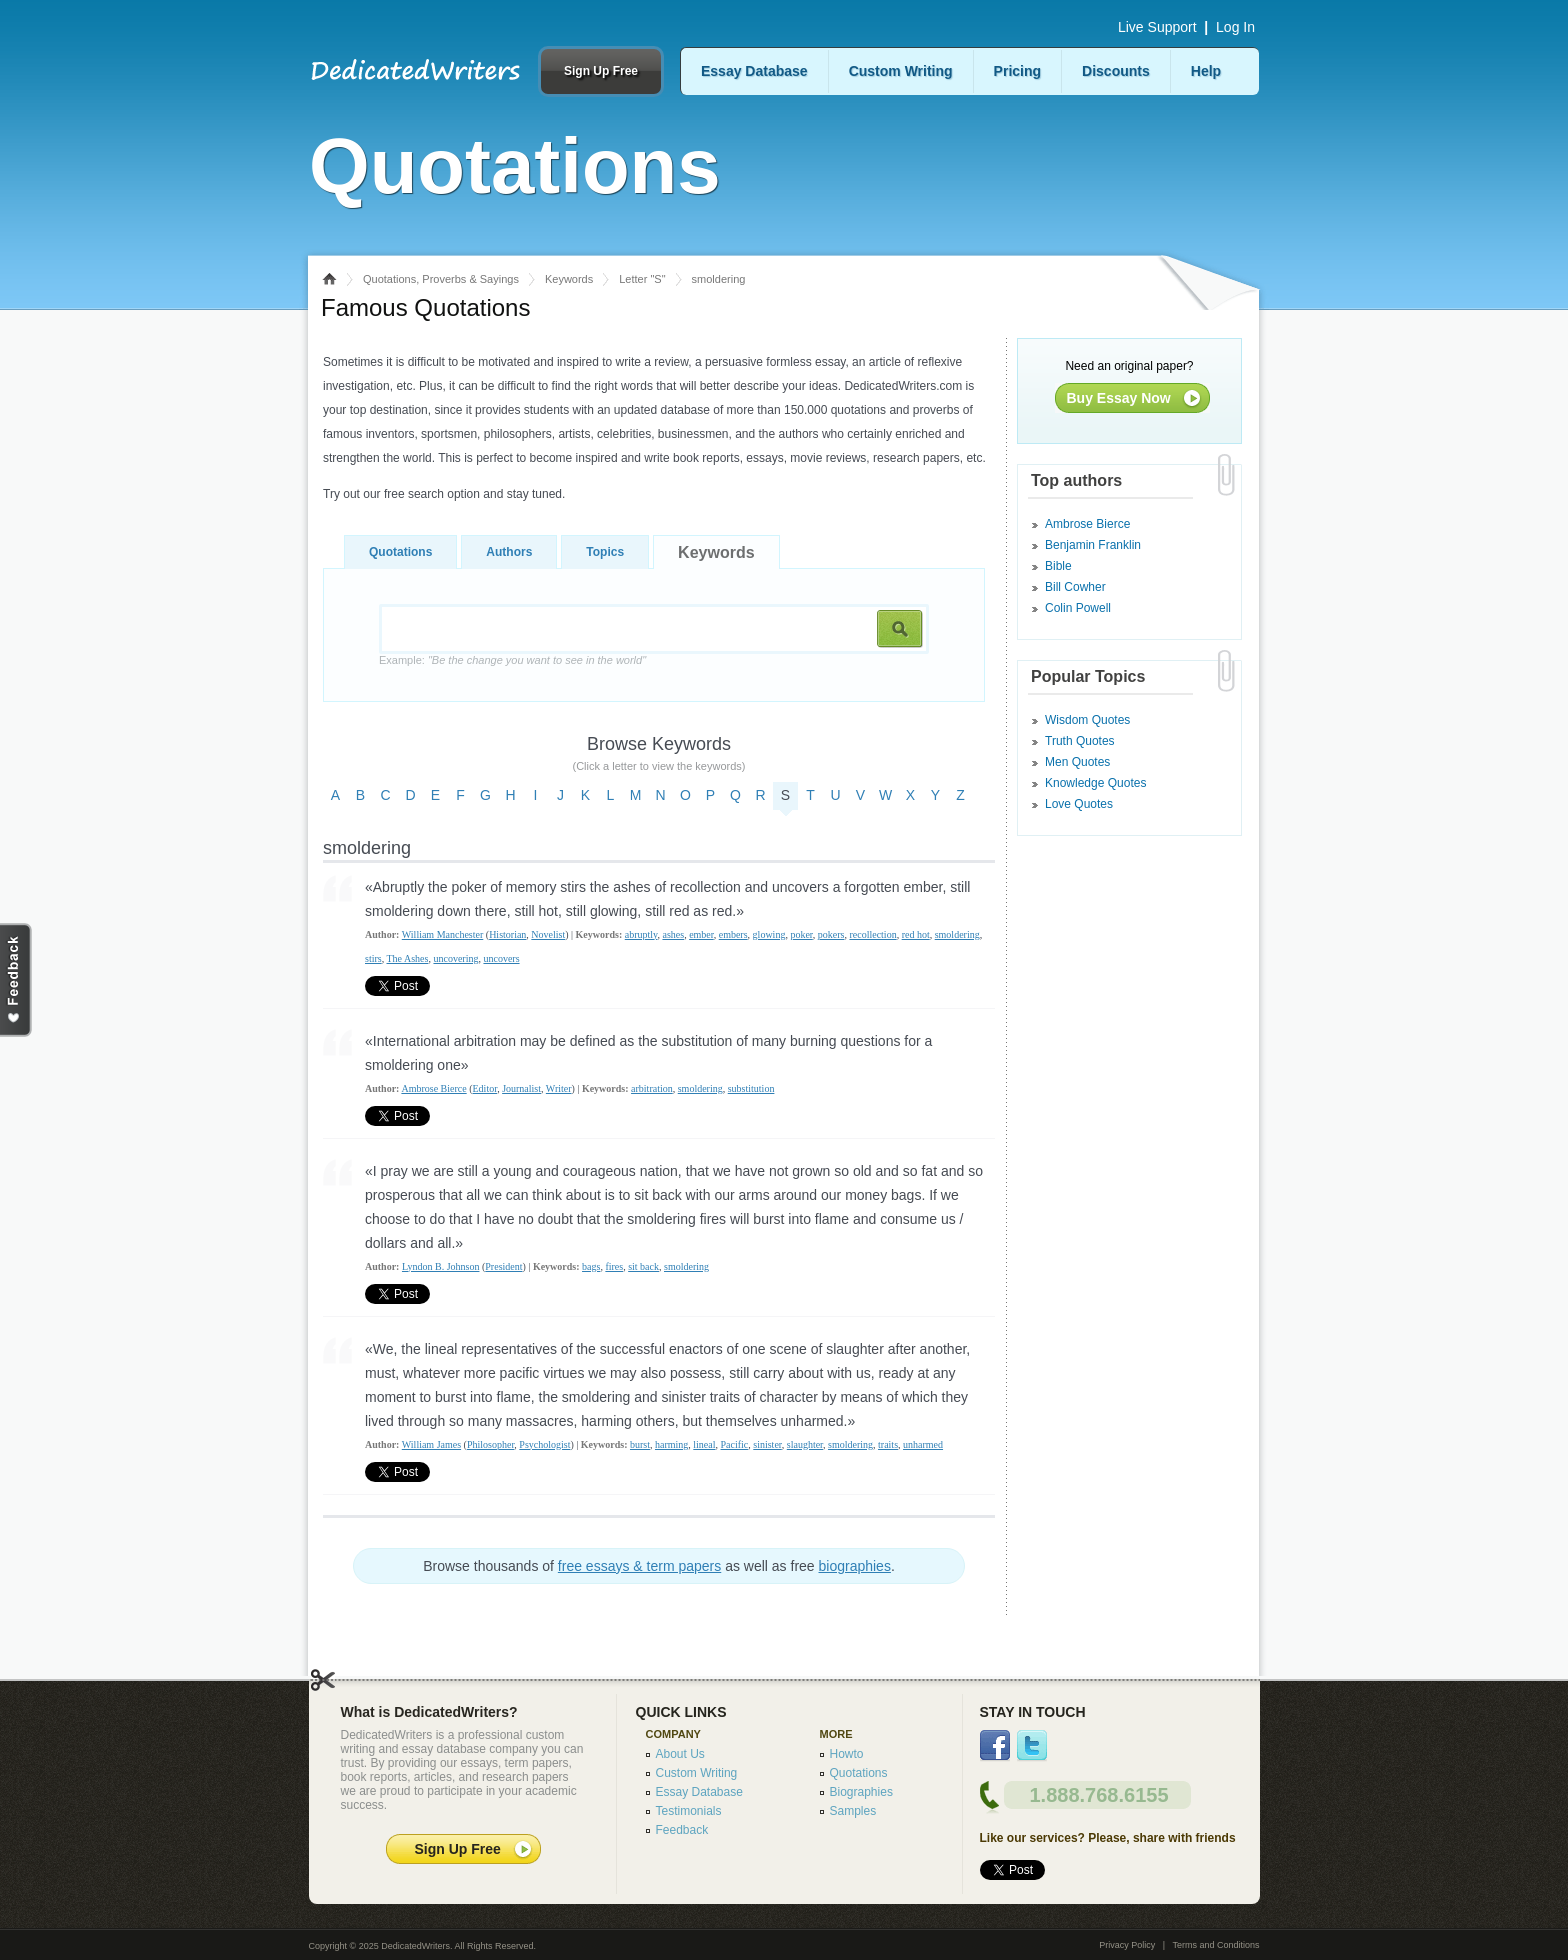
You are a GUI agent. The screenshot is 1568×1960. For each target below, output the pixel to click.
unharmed (923, 1444)
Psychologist (544, 1444)
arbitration (652, 1088)
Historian (507, 934)
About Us (680, 1754)
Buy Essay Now (1119, 398)
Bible (1058, 566)
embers (733, 934)
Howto (847, 1754)
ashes (673, 934)
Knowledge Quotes (1095, 783)
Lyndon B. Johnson (441, 1266)
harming (671, 1444)
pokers (831, 934)
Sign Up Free (601, 71)
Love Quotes (1079, 804)
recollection (872, 934)
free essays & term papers (639, 1566)
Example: (512, 660)
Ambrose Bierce (433, 1088)
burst (640, 1444)
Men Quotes (1077, 762)
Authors (509, 552)
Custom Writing (901, 71)
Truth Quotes (1080, 741)
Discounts (1116, 71)
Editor (485, 1088)
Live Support (1157, 27)
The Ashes (408, 958)
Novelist (548, 934)
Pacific (735, 1444)
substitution (751, 1088)
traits (888, 1444)
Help (1206, 71)
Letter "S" (642, 279)
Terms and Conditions (1215, 1945)
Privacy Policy (1127, 1945)
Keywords (569, 279)
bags (591, 1266)
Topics (605, 552)
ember (701, 934)
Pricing (1017, 71)
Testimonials (689, 1811)
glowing (769, 934)
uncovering (455, 958)
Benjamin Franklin (1093, 545)
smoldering (957, 934)
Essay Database (754, 71)
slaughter (805, 1444)
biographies (855, 1566)
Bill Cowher (1075, 587)
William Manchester (443, 934)
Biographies (861, 1792)
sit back (643, 1266)
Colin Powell (1078, 608)
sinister (767, 1444)
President (503, 1266)
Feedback (682, 1830)
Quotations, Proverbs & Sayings (441, 279)
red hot (916, 934)
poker (801, 934)
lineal (704, 1444)
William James (431, 1444)
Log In (1235, 27)
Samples (853, 1811)
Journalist (521, 1088)
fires (614, 1266)
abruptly (641, 934)
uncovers (501, 958)
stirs (373, 958)
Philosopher (490, 1444)
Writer (559, 1088)
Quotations (400, 552)
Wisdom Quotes (1087, 720)
